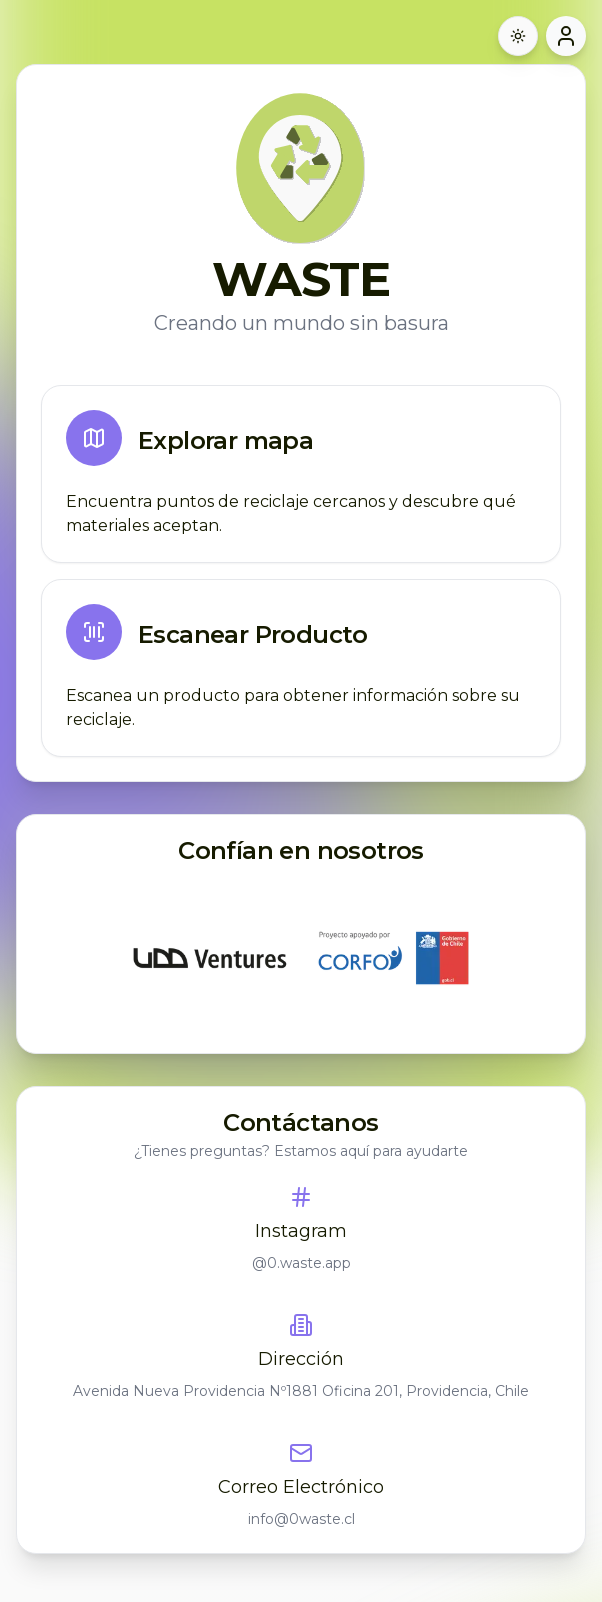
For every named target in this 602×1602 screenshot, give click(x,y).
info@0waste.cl (301, 1519)
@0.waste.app (301, 1263)
